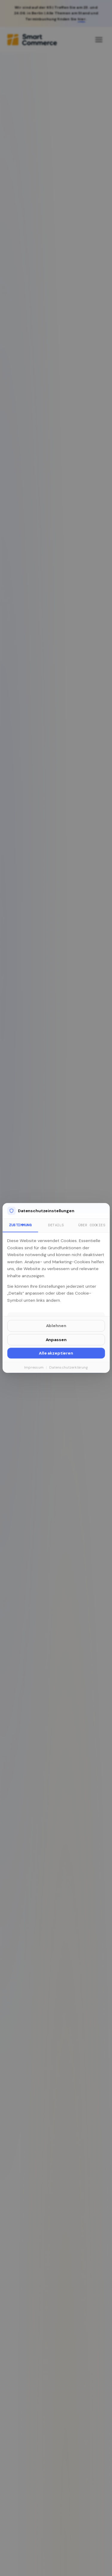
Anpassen (56, 1339)
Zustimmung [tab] (20, 1225)
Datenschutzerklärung (68, 1367)
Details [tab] (56, 1225)
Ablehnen (56, 1326)
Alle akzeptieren (56, 1353)
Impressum (34, 1367)
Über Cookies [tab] (91, 1225)
